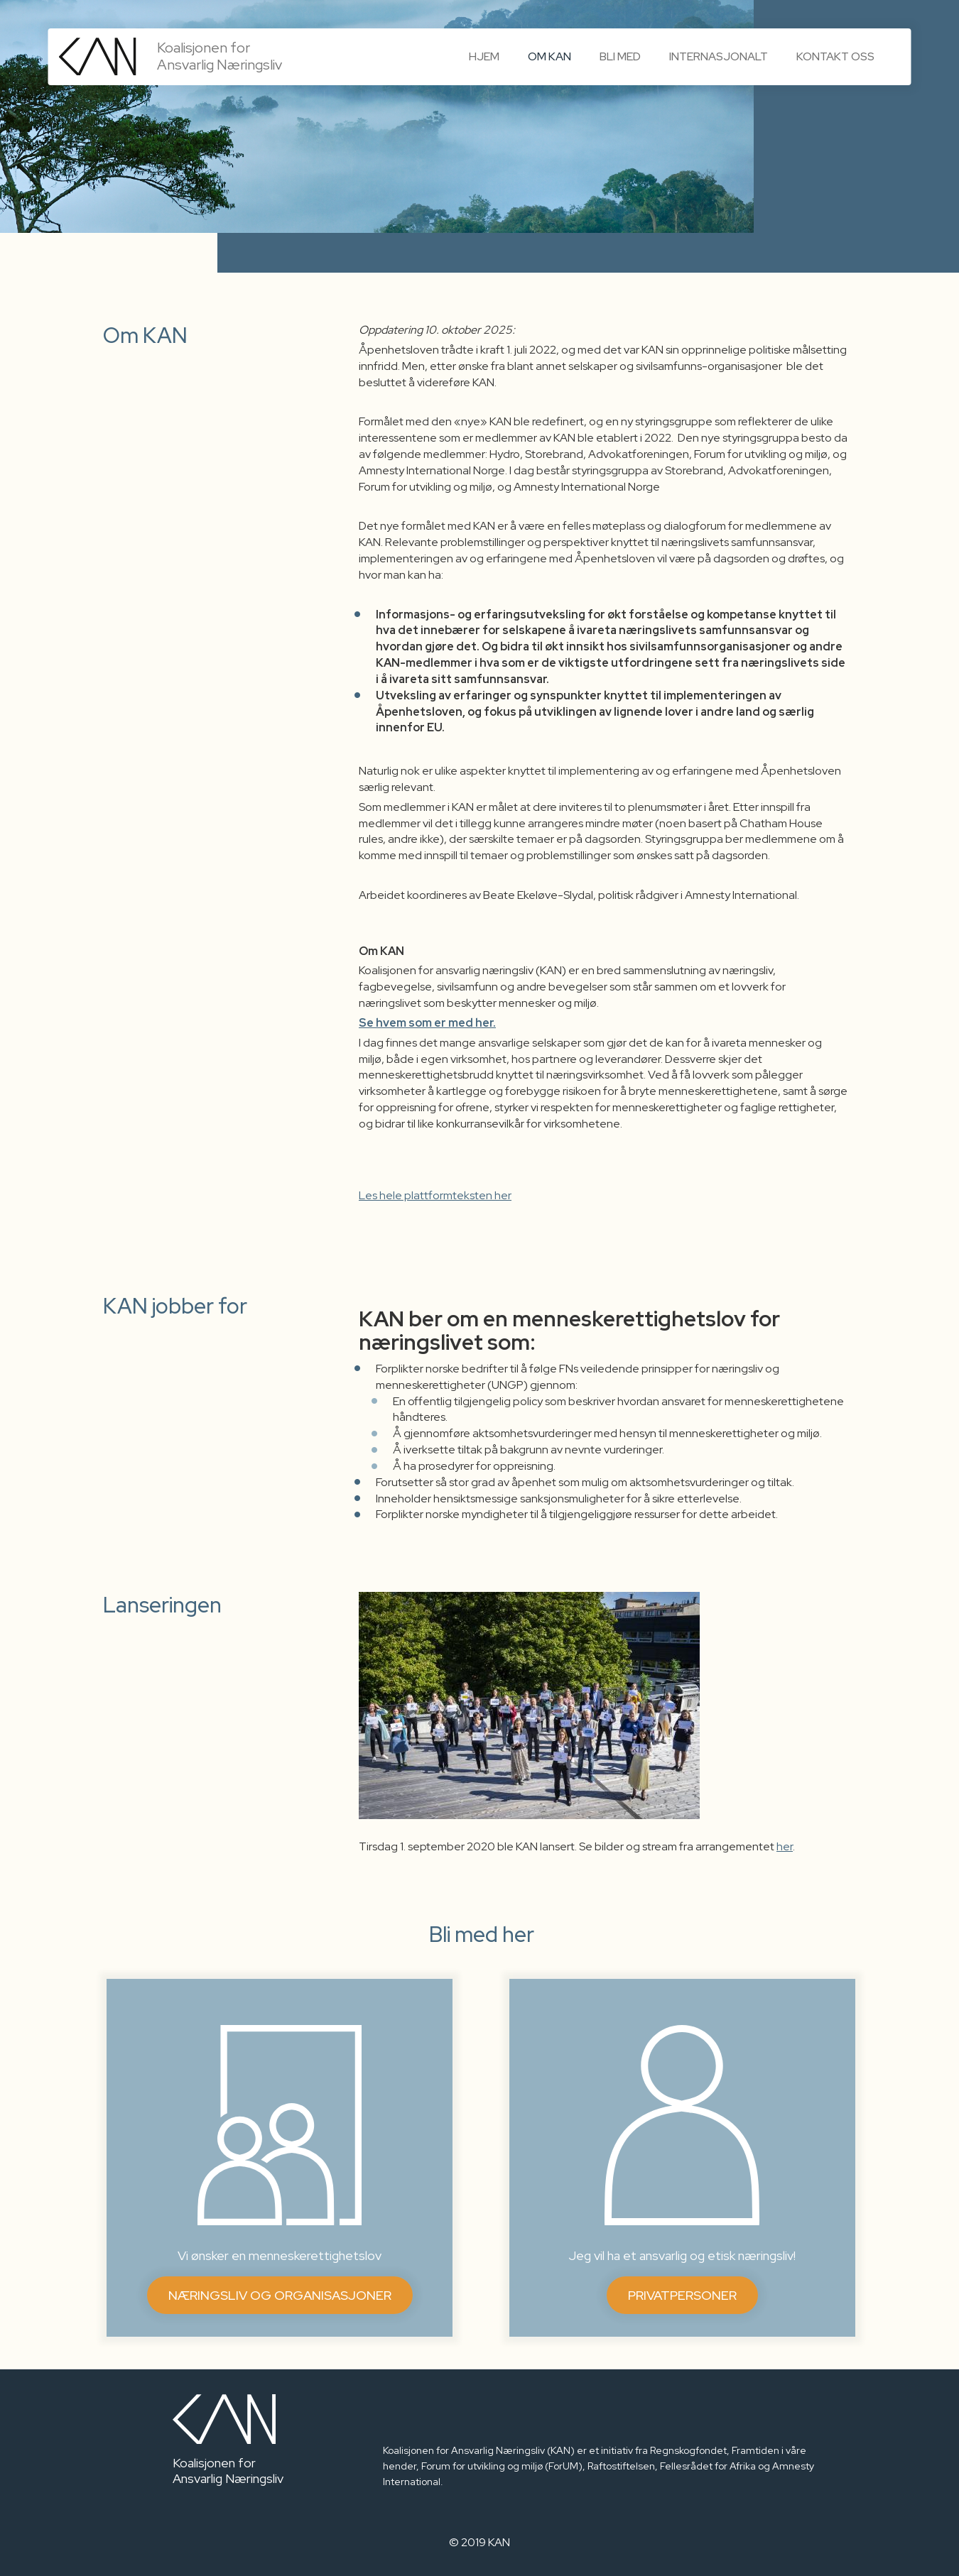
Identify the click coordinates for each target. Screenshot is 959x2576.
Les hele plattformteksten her (435, 1195)
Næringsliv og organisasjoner (279, 2295)
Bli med (620, 56)
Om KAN (549, 56)
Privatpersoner (682, 2295)
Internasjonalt (718, 56)
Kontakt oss (835, 56)
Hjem (484, 56)
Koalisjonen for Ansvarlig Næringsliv (219, 51)
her (784, 1846)
